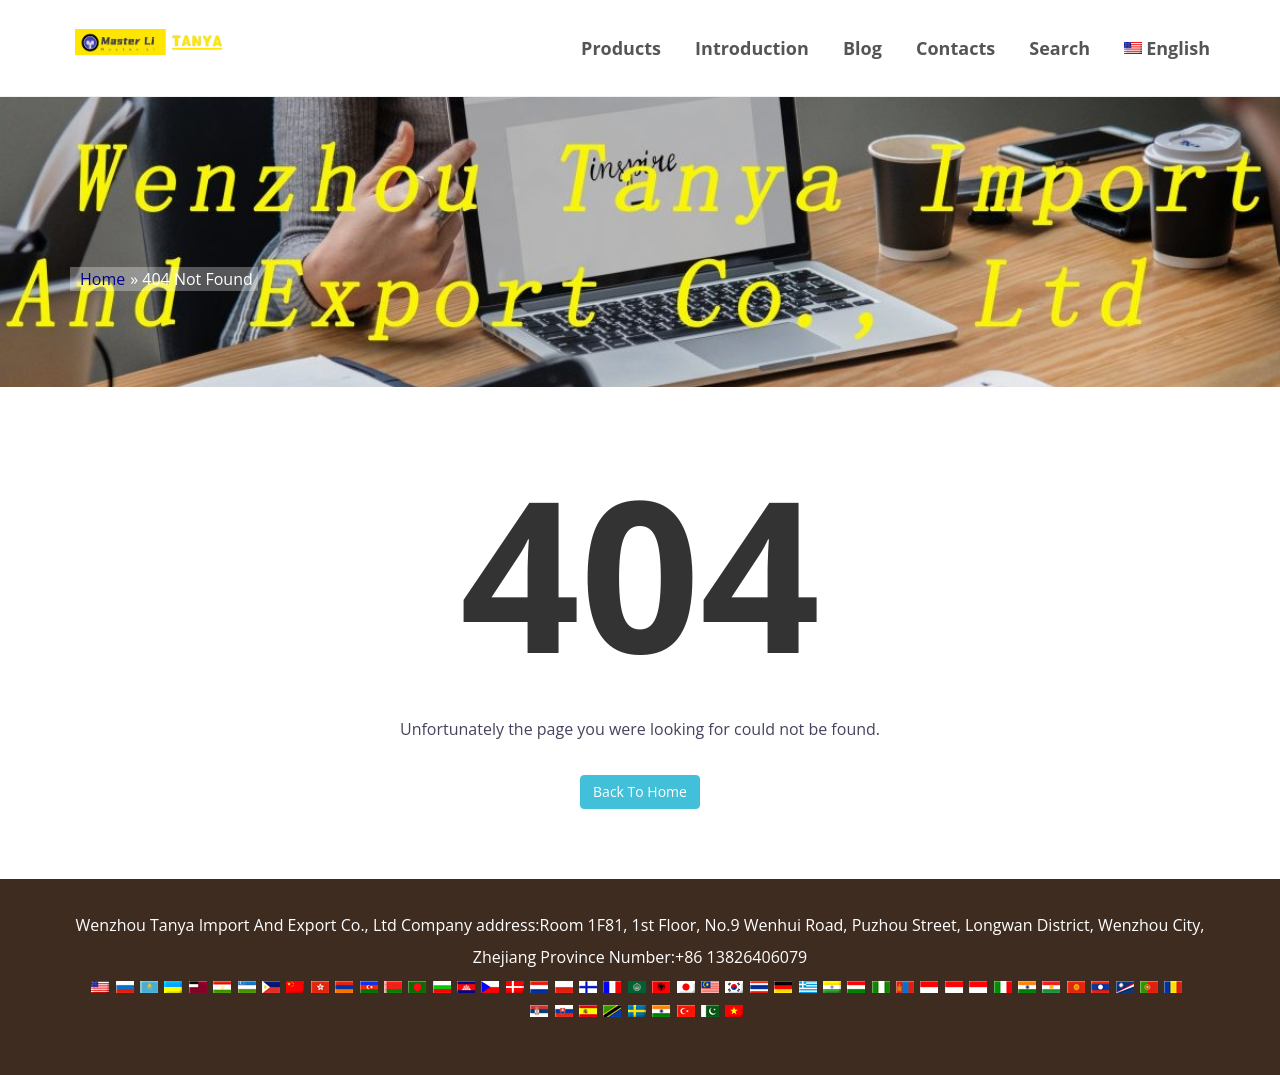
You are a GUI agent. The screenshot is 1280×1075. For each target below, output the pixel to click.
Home (102, 279)
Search (1059, 48)
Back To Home (640, 791)
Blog (862, 48)
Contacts (955, 48)
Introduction (752, 48)
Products (621, 48)
